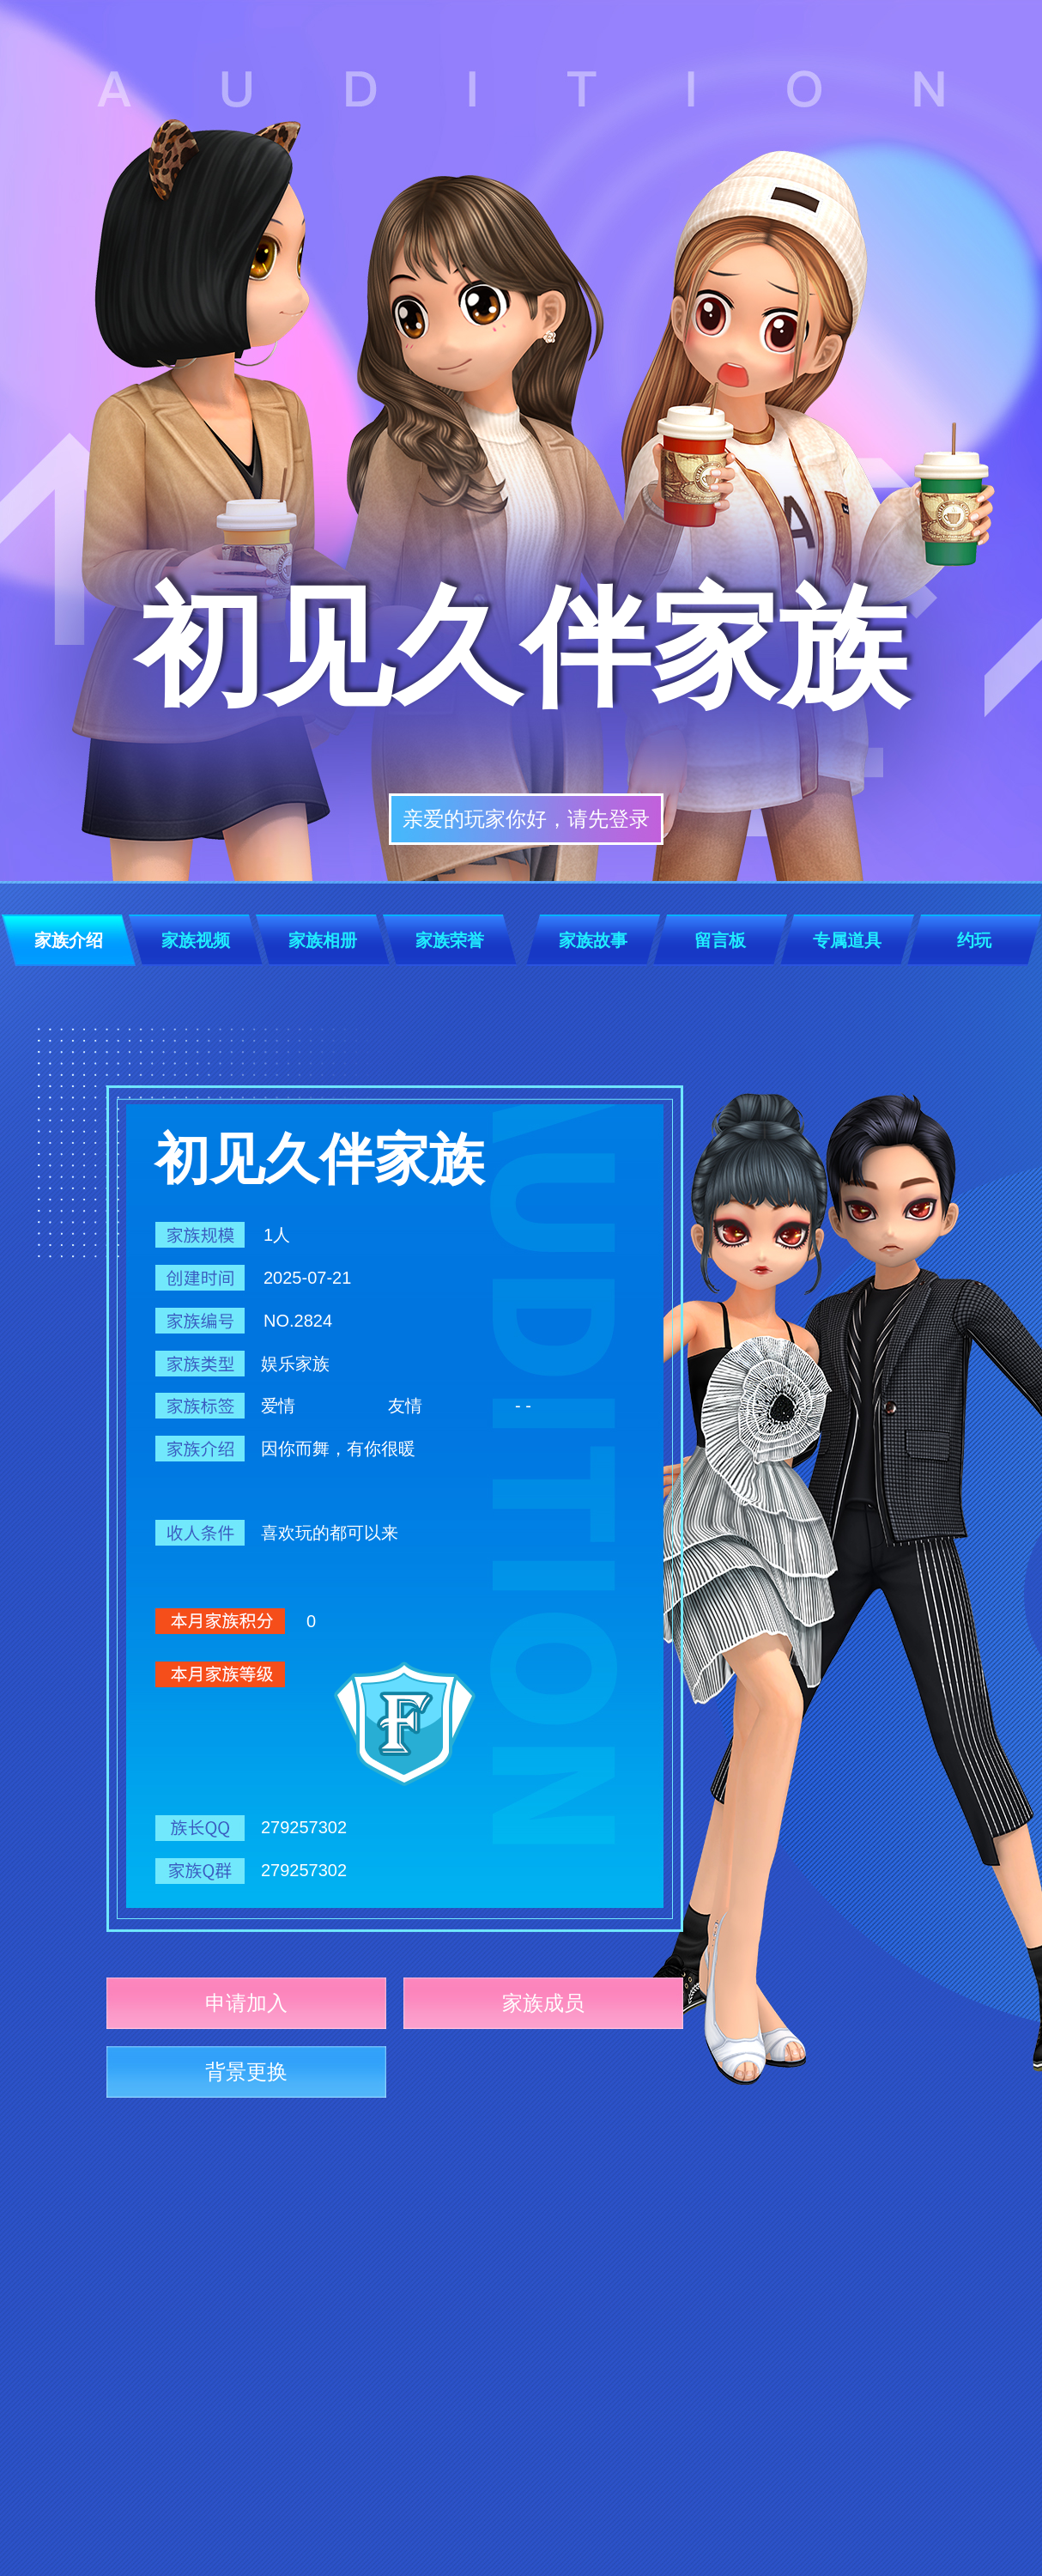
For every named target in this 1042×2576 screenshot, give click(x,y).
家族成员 (543, 2002)
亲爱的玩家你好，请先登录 (526, 818)
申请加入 (246, 2002)
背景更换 (246, 2071)
